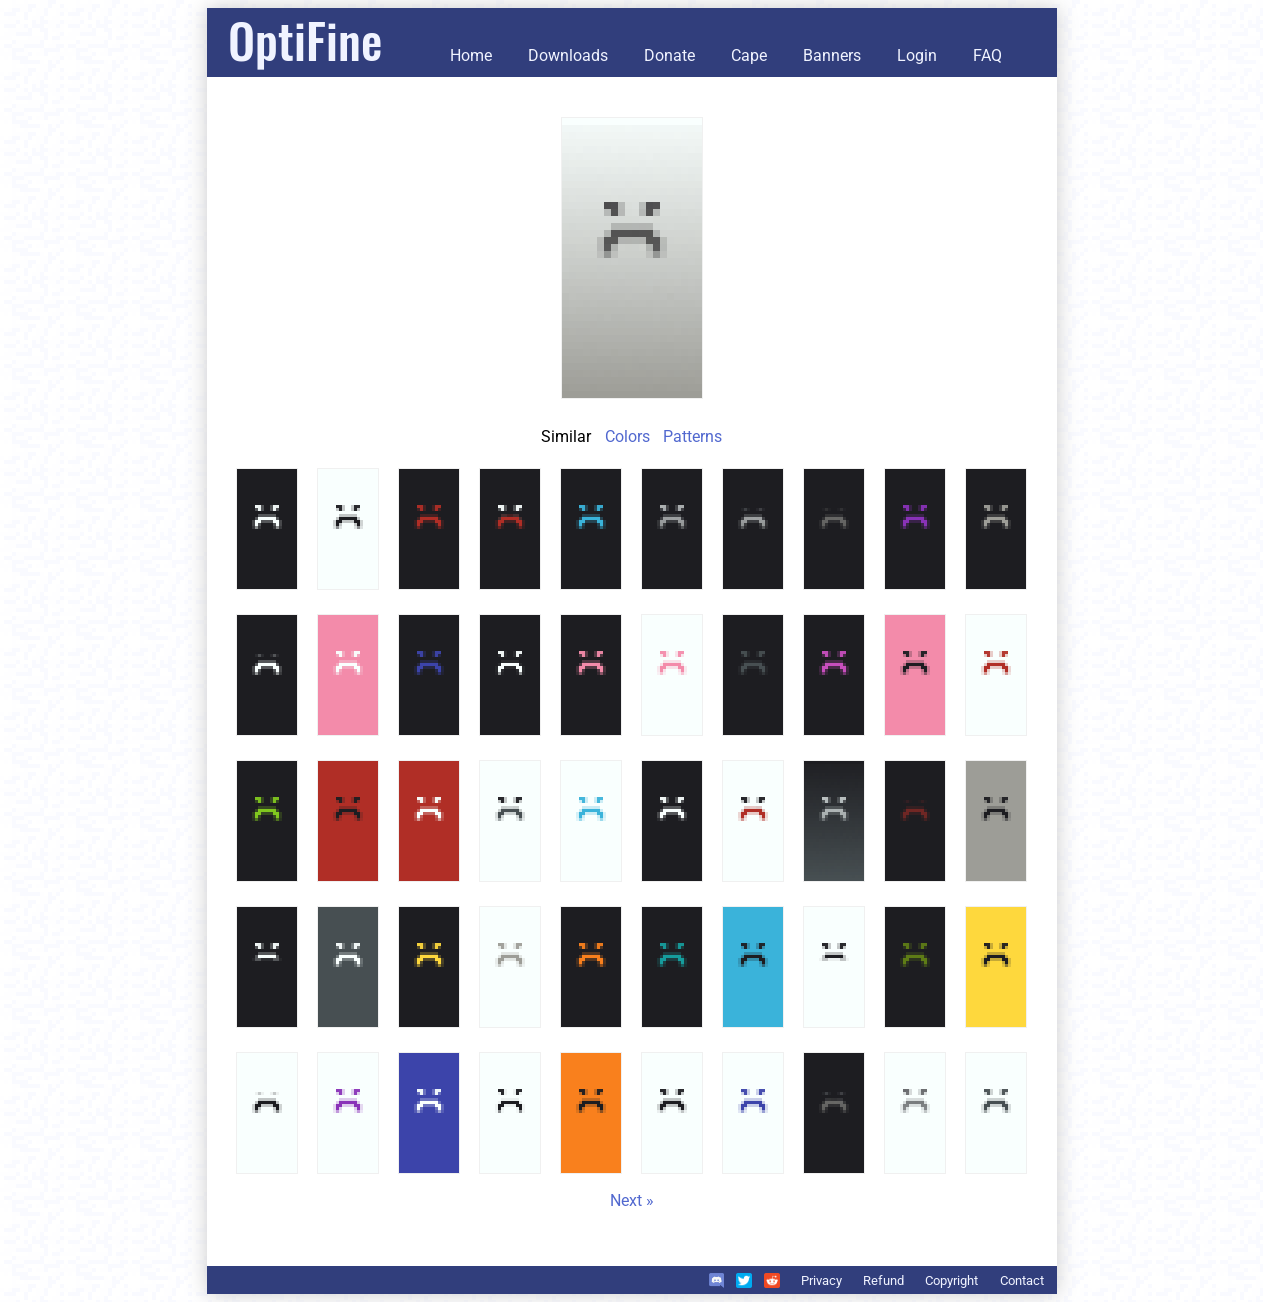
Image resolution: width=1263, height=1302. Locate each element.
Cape (749, 55)
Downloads (568, 55)
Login (917, 55)
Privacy (821, 1280)
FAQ (987, 55)
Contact (1022, 1280)
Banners (832, 55)
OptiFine (305, 39)
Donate (669, 55)
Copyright (951, 1280)
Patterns (692, 436)
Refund (883, 1280)
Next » (632, 1200)
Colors (627, 436)
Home (471, 55)
